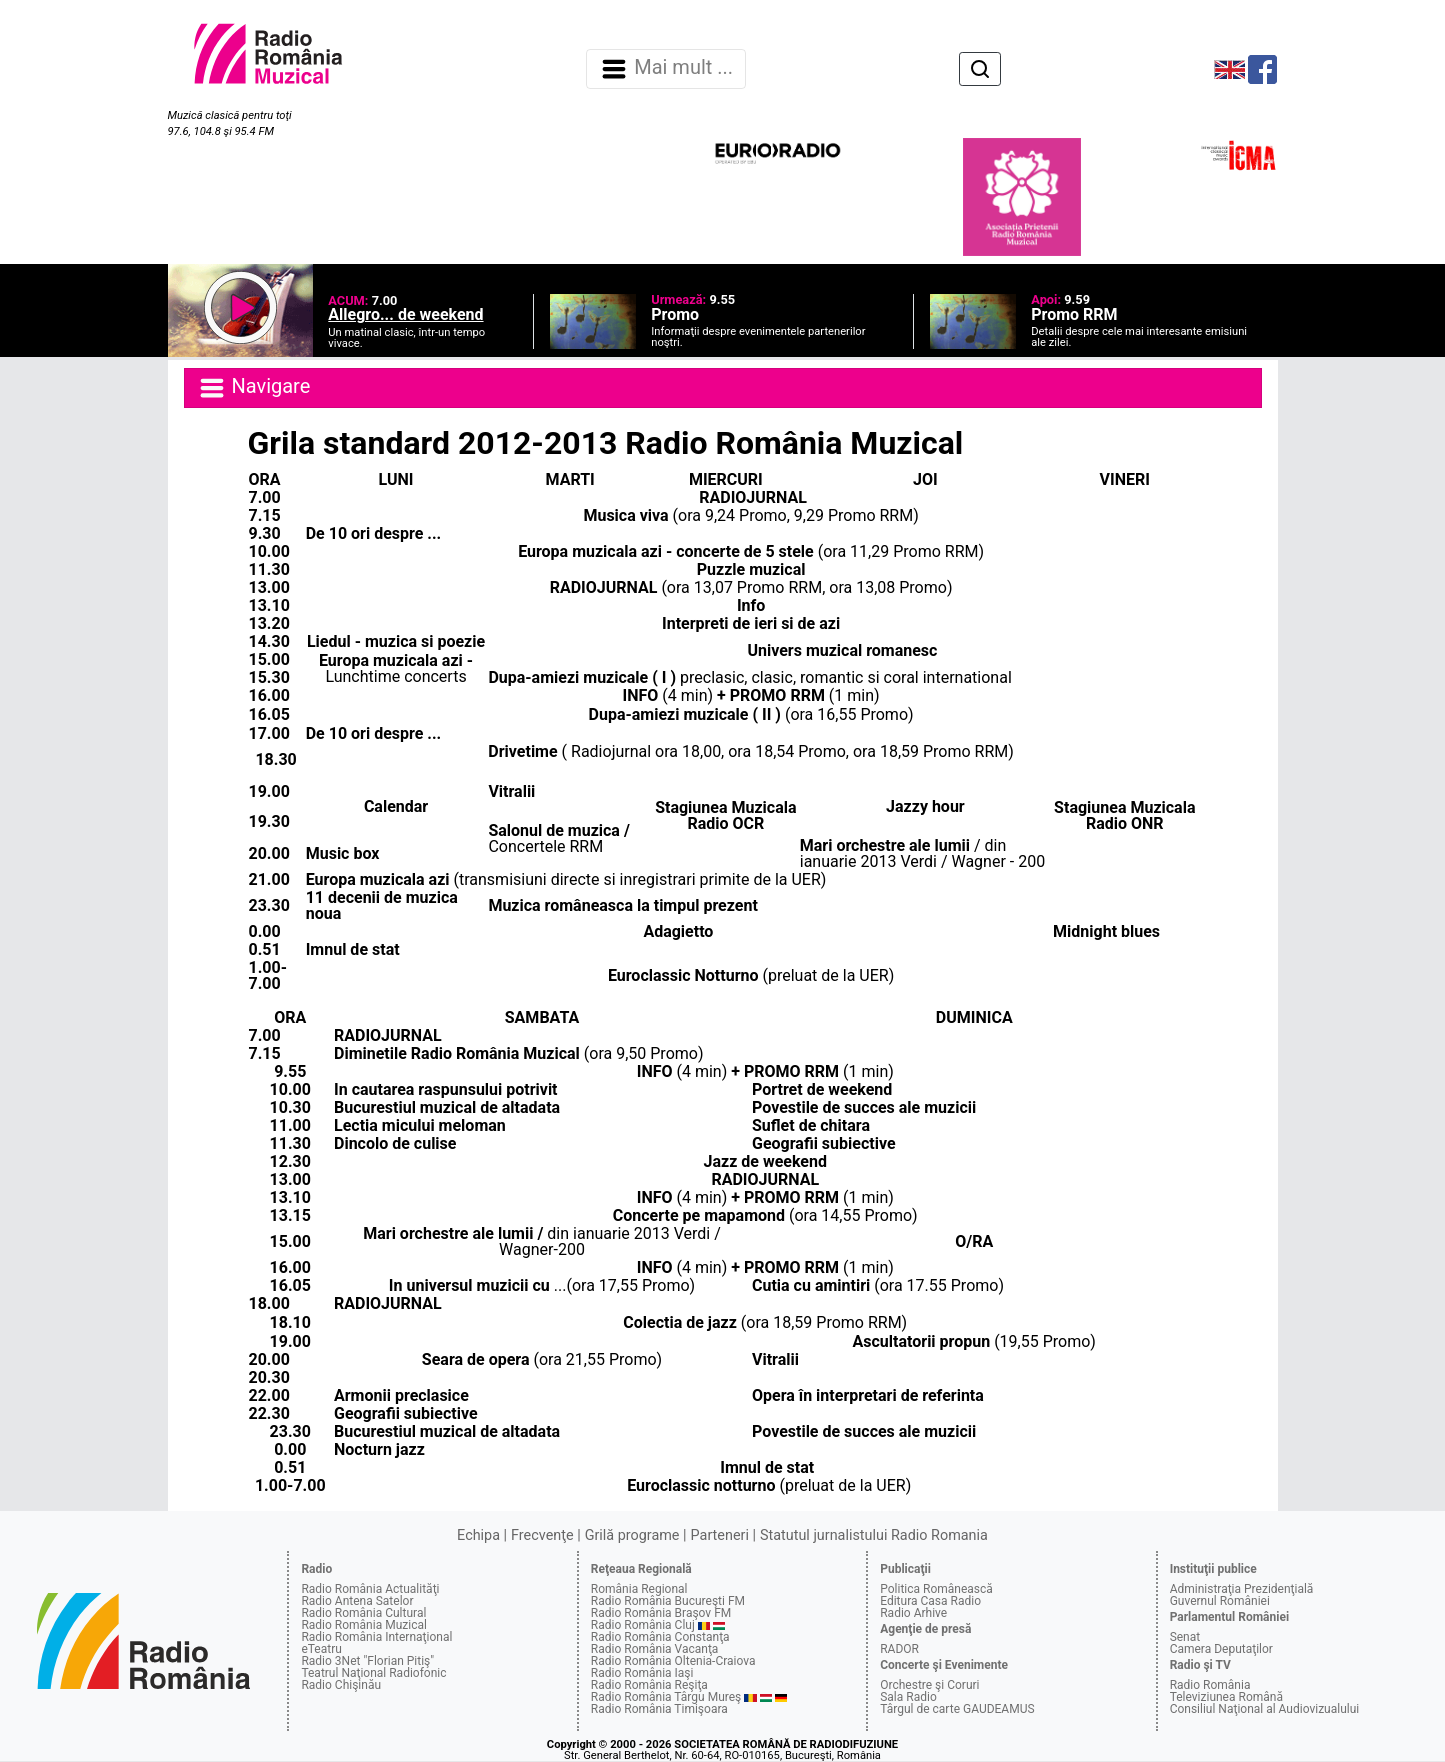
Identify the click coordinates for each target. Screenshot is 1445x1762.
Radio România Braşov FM (661, 1613)
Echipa (478, 1535)
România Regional (639, 1589)
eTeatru (321, 1649)
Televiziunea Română (1226, 1697)
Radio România (1210, 1685)
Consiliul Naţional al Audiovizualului (1265, 1709)
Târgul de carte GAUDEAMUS (957, 1709)
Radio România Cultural (363, 1613)
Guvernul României (1220, 1601)
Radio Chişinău (341, 1685)
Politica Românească (936, 1589)
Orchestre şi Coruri (929, 1685)
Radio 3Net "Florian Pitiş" (367, 1661)
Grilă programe (632, 1535)
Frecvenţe (542, 1535)
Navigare (254, 388)
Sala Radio (908, 1697)
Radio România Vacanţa (655, 1649)
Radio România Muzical (363, 1625)
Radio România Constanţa (660, 1637)
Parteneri (720, 1535)
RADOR (899, 1649)
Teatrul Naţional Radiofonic (373, 1673)
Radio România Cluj (643, 1625)
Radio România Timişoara (659, 1709)
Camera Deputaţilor (1221, 1649)
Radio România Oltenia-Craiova (673, 1661)
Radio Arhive (913, 1613)
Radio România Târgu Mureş (666, 1697)
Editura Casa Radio (930, 1601)
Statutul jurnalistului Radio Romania (874, 1535)
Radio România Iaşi (642, 1673)
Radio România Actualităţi (370, 1589)
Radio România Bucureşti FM (668, 1601)
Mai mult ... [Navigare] (666, 69)
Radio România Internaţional (376, 1637)
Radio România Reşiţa (649, 1685)
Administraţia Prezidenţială (1242, 1589)
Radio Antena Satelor (357, 1601)
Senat (1185, 1637)
